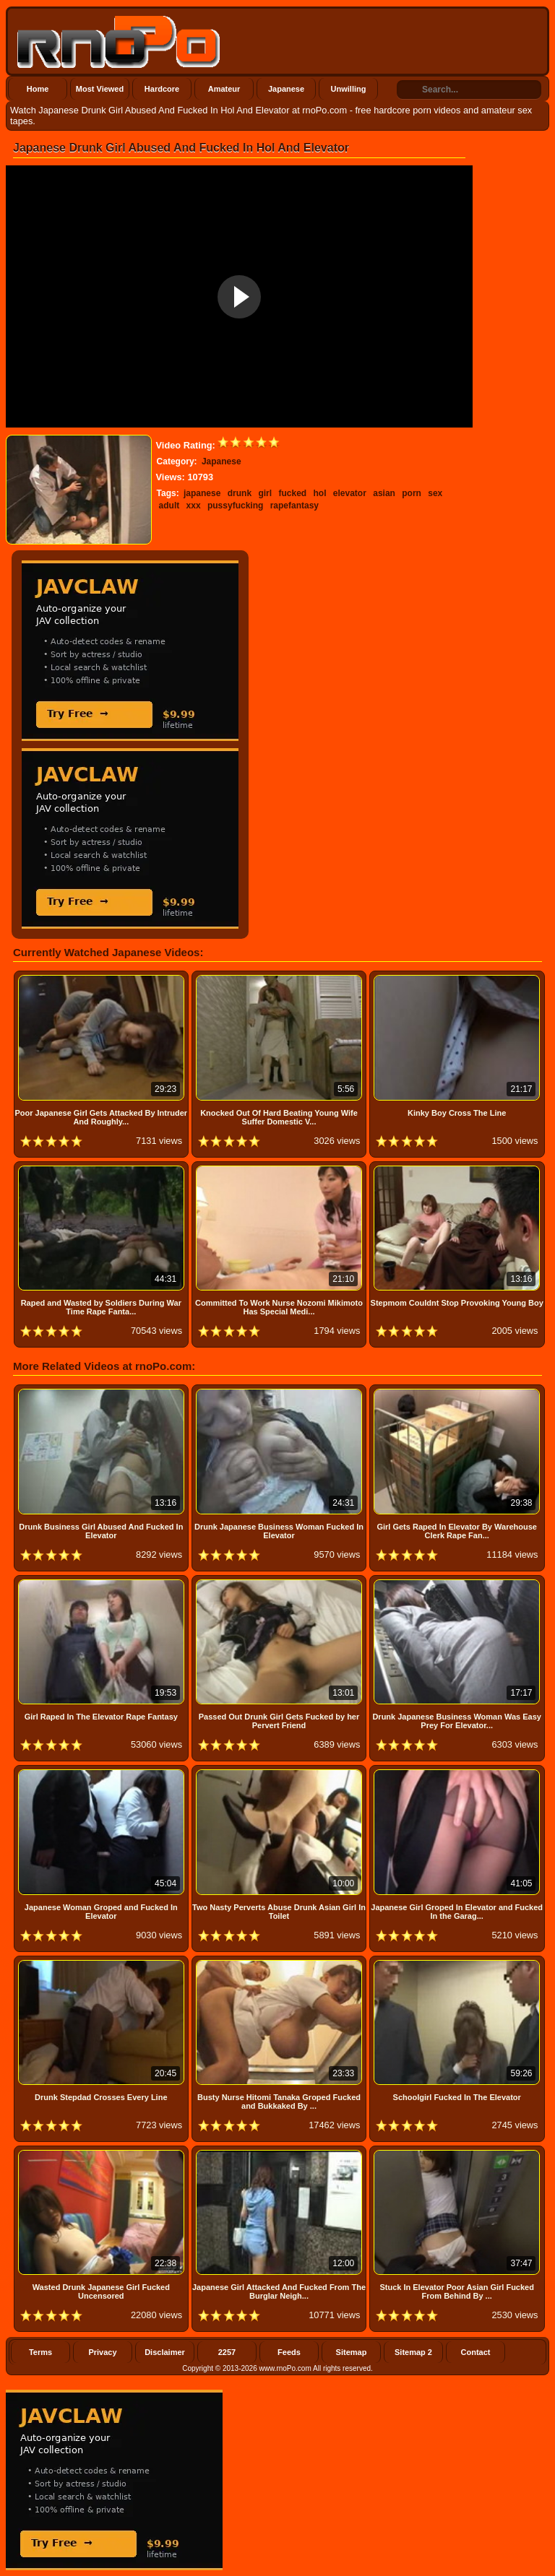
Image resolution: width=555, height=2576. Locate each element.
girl (265, 493)
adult (169, 505)
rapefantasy (294, 505)
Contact (476, 2352)
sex (435, 493)
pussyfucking (235, 505)
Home (38, 88)
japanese (202, 493)
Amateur (224, 88)
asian (384, 493)
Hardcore (162, 88)
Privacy (102, 2352)
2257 (227, 2352)
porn (411, 493)
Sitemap (351, 2352)
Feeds (289, 2352)
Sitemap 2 (413, 2352)
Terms (40, 2352)
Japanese (286, 88)
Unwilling (348, 88)
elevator (349, 493)
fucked (292, 493)
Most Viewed (100, 88)
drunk (239, 493)
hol (319, 493)
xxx (193, 505)
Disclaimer (165, 2352)
